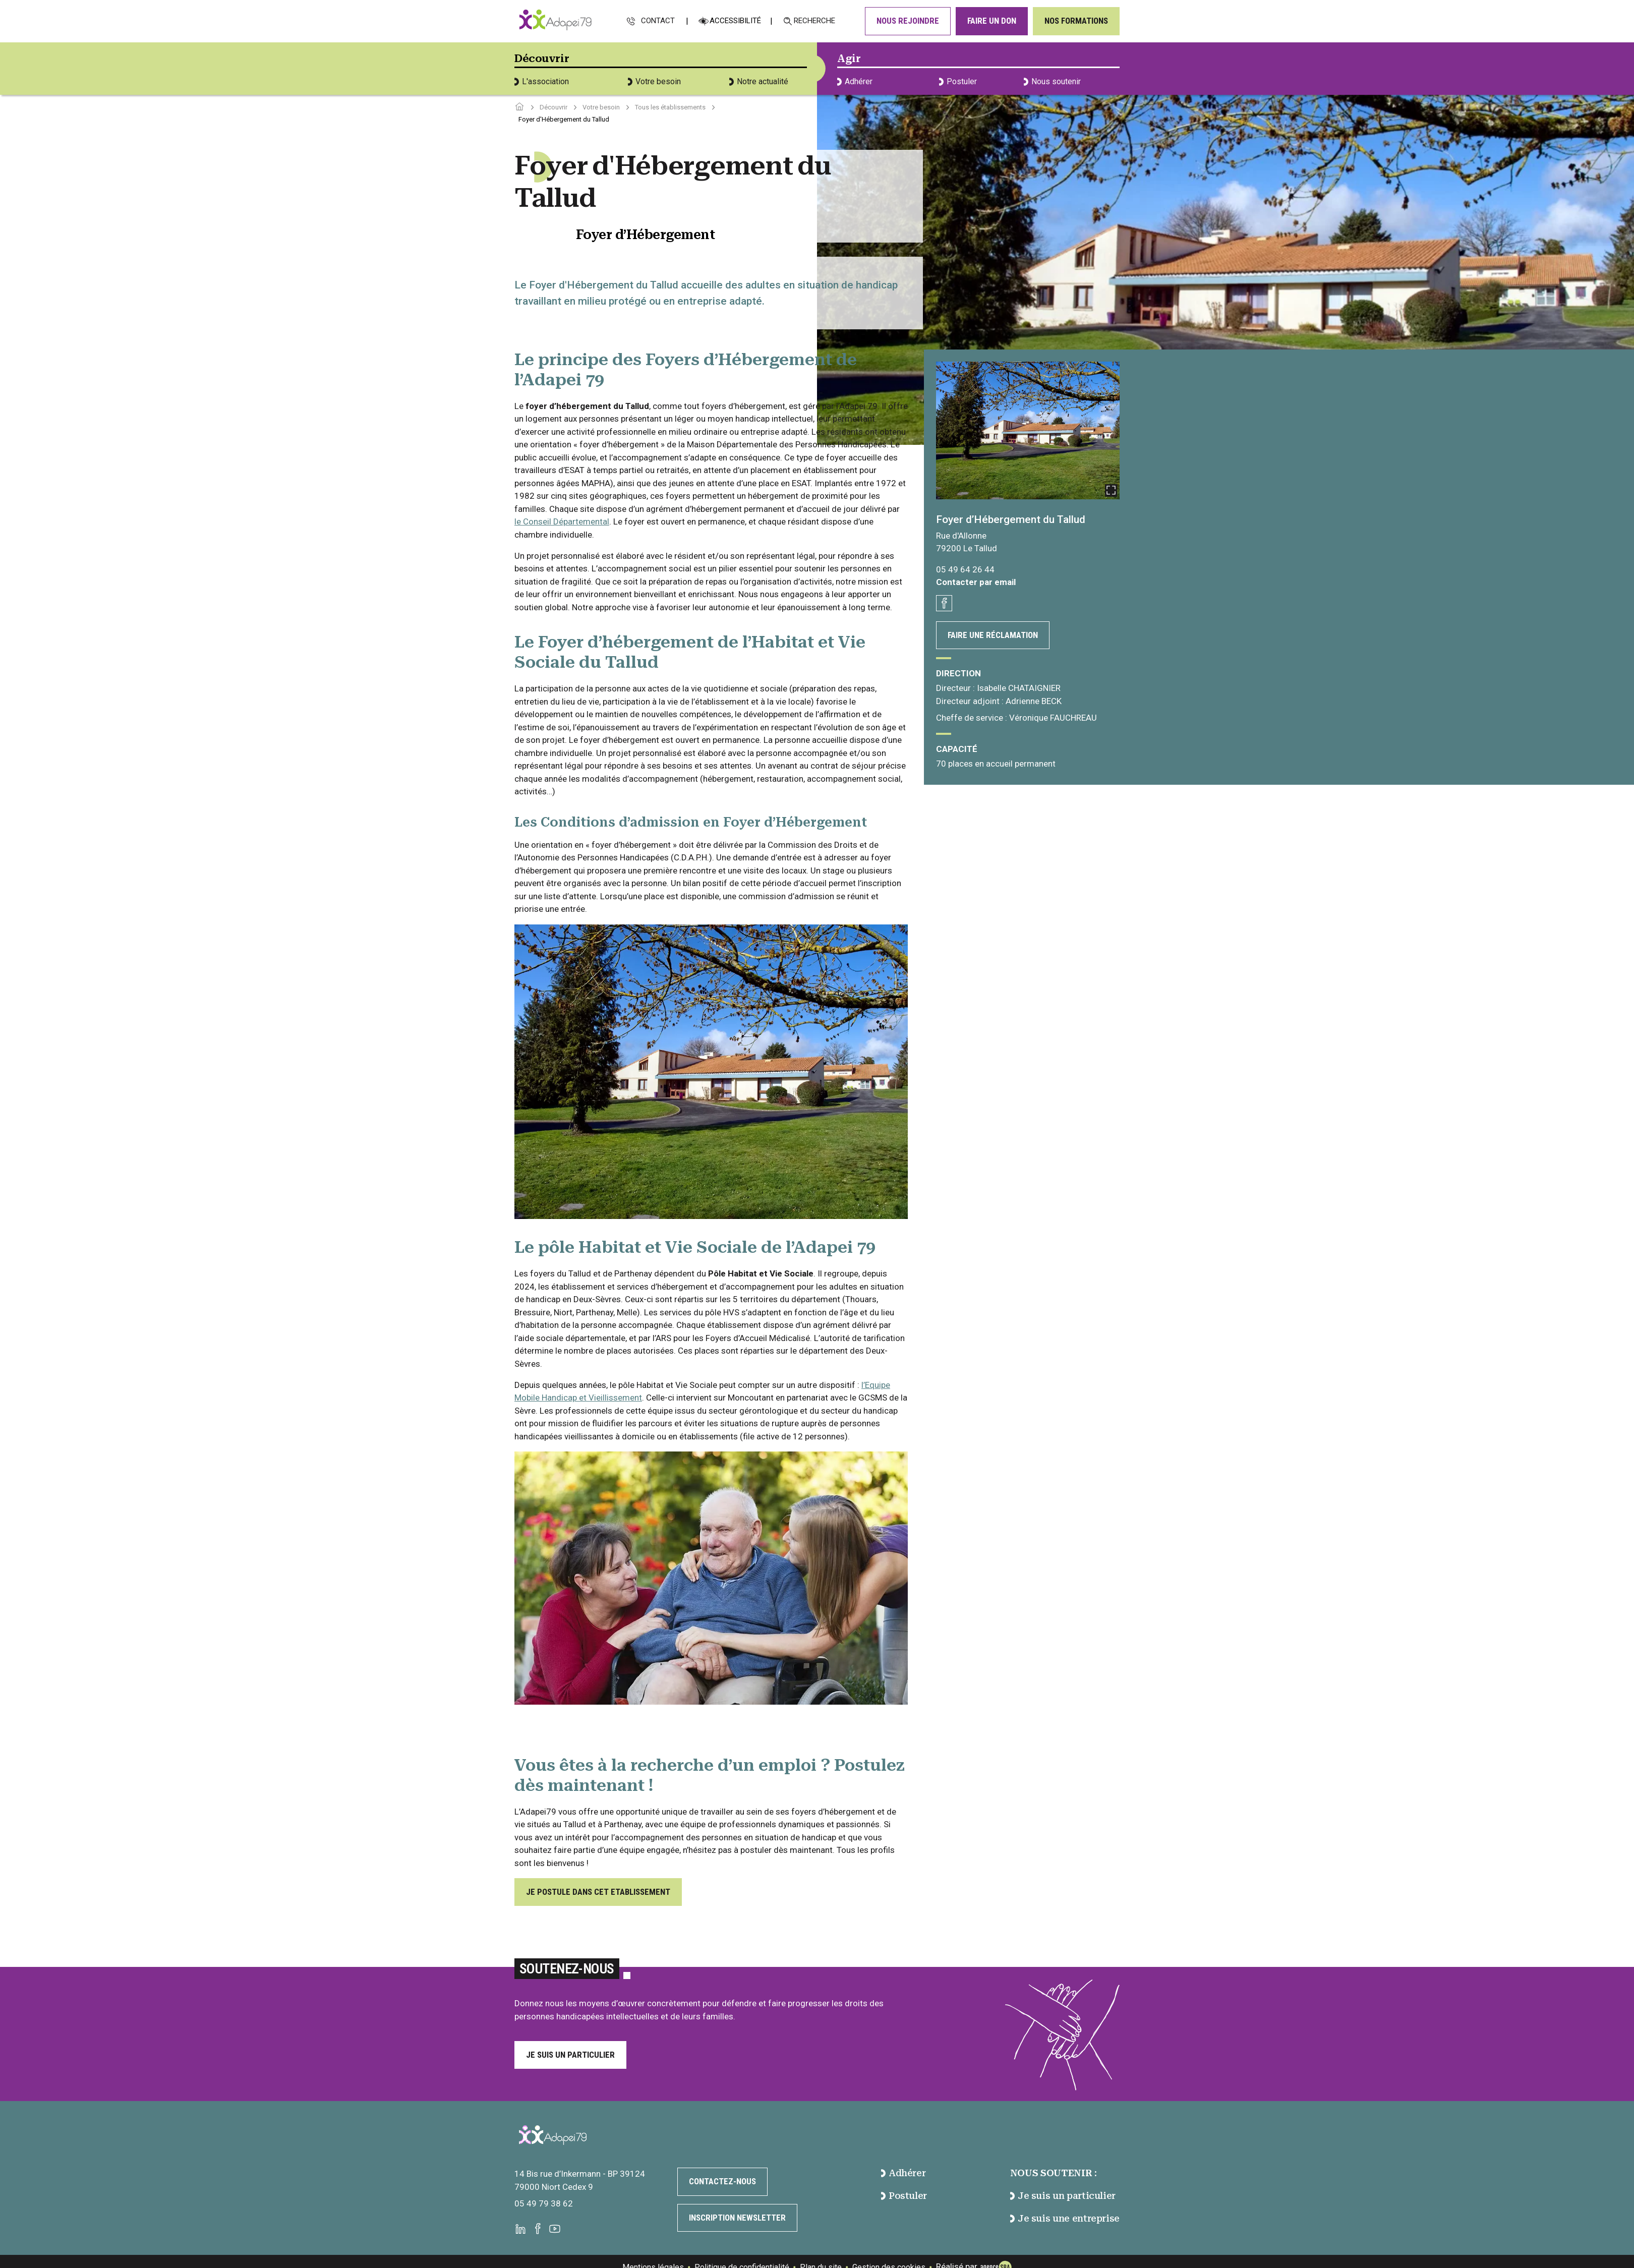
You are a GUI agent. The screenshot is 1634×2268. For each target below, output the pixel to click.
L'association (541, 81)
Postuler (958, 81)
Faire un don (991, 21)
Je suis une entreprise (1065, 2218)
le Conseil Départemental (561, 521)
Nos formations (1076, 21)
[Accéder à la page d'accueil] (519, 107)
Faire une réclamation (993, 635)
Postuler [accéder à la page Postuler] (904, 2195)
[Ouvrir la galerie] (1028, 430)
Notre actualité (758, 81)
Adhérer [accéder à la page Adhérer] (903, 2173)
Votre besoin (654, 81)
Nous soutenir (1052, 81)
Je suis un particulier (570, 2055)
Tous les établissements (670, 107)
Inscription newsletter (737, 2218)
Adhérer (854, 81)
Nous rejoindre (908, 21)
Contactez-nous (722, 2181)
